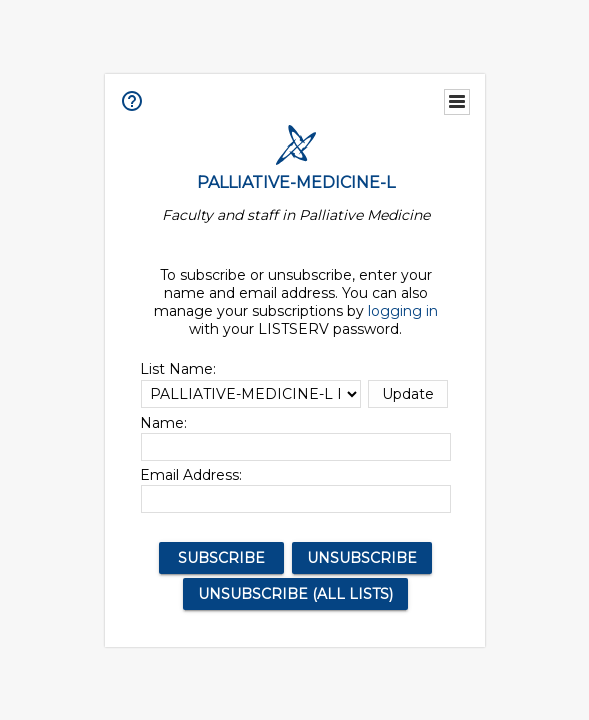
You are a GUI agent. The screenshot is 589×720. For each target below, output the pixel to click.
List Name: (178, 369)
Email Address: (191, 475)
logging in (403, 311)
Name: (163, 423)
